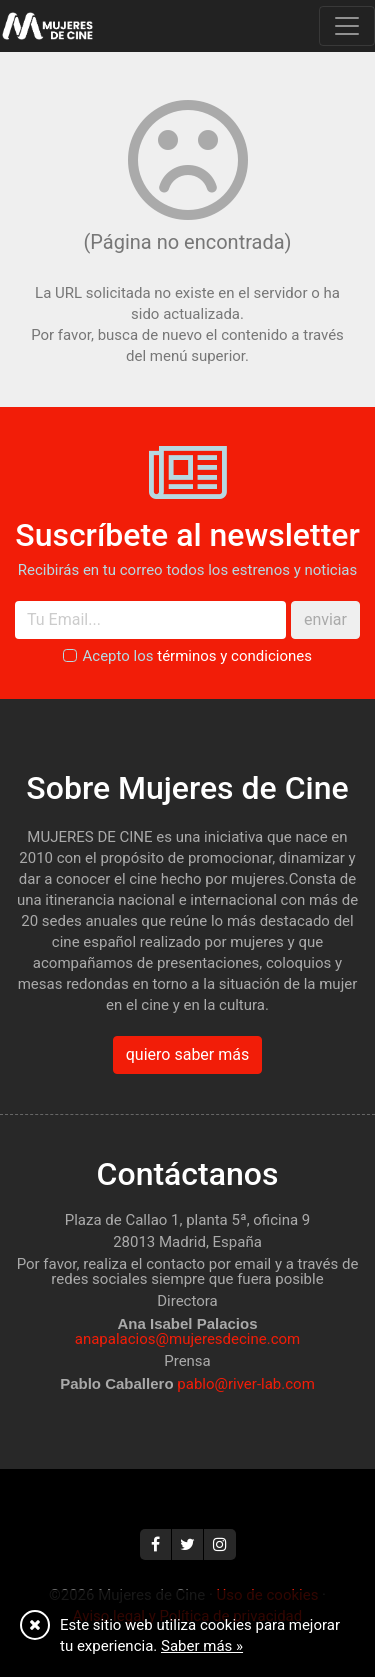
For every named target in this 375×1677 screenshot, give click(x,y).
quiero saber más (187, 1054)
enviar (325, 619)
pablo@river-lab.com (246, 1384)
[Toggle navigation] (347, 26)
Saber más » (202, 1646)
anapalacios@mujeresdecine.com (188, 1339)
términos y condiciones (234, 656)
